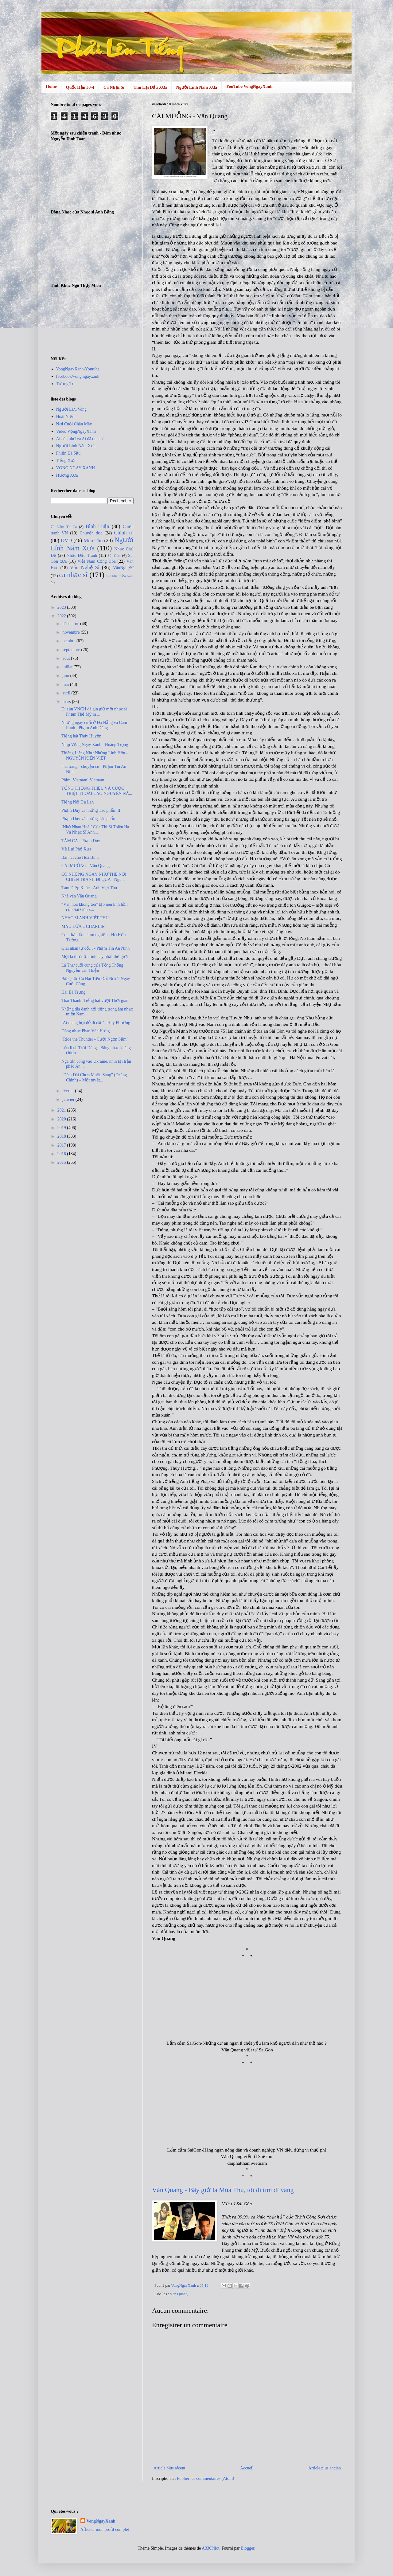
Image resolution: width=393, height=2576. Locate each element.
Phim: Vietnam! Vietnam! (83, 780)
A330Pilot (211, 2548)
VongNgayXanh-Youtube (77, 369)
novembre (71, 632)
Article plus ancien (324, 2468)
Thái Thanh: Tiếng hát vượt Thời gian (94, 1000)
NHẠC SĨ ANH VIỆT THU (85, 918)
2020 (62, 1119)
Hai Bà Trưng (73, 992)
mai (66, 684)
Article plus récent (169, 2468)
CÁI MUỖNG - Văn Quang (85, 865)
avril (66, 693)
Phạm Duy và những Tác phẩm (88, 818)
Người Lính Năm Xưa (196, 87)
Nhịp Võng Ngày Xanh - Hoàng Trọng (94, 744)
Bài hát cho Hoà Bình (80, 857)
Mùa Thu (93, 540)
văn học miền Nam (120, 576)
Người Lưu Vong (71, 409)
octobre (69, 641)
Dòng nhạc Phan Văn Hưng (85, 1031)
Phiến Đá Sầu (68, 453)
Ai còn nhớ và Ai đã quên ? (80, 438)
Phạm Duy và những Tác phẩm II (90, 810)
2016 (62, 1153)
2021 (62, 1110)
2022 (62, 616)
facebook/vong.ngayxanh (77, 376)
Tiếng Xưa (66, 460)
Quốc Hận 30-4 (80, 87)
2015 (62, 1162)
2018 (62, 1136)
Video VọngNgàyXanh (76, 431)
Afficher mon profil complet (104, 2529)
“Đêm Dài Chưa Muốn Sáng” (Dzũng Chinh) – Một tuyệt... (94, 1077)
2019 (62, 1127)
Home (51, 86)
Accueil (247, 2468)
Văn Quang (179, 2294)
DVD (66, 540)
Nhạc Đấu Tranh (82, 555)
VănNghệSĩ (123, 567)
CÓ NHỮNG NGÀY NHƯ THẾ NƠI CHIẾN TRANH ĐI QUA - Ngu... (93, 877)
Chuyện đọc (91, 533)
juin (66, 675)
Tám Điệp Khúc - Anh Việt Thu (89, 887)
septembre (71, 649)
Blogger (247, 2548)
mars (67, 701)
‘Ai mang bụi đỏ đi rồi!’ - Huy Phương (95, 1022)
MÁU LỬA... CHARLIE (83, 926)
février (68, 1091)
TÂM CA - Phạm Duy (80, 840)
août (66, 658)
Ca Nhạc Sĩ (113, 87)
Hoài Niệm (66, 416)
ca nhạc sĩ (73, 575)
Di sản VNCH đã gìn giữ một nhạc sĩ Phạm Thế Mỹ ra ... (94, 712)
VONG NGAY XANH (75, 468)
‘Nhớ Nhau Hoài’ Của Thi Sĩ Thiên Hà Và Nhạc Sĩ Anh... (95, 830)
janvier (68, 1099)
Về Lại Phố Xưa (76, 849)
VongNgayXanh (101, 2521)
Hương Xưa (67, 475)
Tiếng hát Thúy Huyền (81, 736)
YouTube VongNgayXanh (249, 86)
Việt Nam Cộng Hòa (96, 561)
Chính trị (124, 533)
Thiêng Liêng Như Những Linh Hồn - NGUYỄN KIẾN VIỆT (94, 755)
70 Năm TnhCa (64, 527)
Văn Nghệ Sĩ (84, 567)
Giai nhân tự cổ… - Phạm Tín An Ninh (95, 948)
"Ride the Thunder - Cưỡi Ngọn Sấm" (94, 1039)
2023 (62, 607)
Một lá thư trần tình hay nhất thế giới (94, 956)
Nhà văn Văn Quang (78, 896)
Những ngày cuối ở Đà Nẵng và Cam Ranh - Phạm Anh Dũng (94, 725)
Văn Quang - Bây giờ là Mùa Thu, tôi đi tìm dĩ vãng (223, 2190)
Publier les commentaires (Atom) (205, 2478)
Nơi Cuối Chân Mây (74, 424)
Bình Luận (97, 526)
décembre (71, 623)
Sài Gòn (114, 555)
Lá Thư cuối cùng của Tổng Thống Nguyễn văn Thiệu (92, 968)
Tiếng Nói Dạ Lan (77, 802)
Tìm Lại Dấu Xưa (150, 87)
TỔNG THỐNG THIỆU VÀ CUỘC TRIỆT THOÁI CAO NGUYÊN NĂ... (96, 791)
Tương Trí (65, 383)
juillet (67, 667)
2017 (62, 1145)
